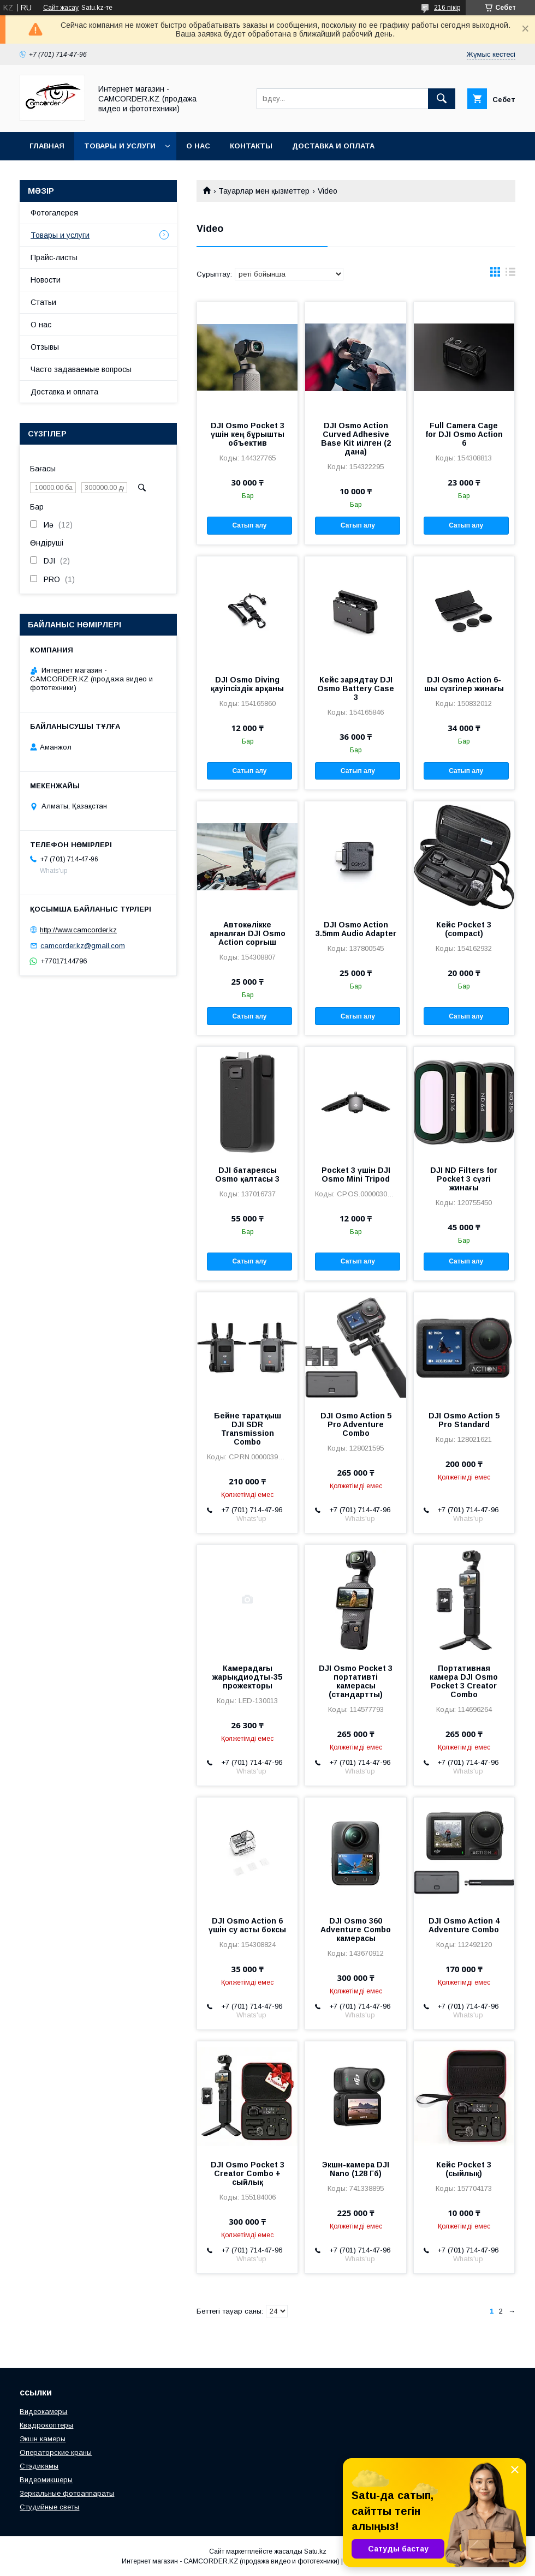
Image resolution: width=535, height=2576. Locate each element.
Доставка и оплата (333, 146)
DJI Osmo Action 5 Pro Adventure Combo (355, 1424)
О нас (198, 146)
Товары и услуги (120, 146)
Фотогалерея (54, 212)
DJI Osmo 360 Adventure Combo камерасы (355, 1929)
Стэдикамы (39, 2466)
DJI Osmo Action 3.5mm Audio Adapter (356, 929)
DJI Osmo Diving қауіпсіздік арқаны (247, 684)
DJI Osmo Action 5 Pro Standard (464, 1420)
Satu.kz (315, 2551)
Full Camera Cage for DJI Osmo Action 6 (464, 434)
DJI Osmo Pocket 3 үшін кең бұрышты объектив (247, 434)
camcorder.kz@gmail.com (82, 946)
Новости (46, 279)
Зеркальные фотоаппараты (67, 2493)
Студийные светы (49, 2507)
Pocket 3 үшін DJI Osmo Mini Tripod (356, 1174)
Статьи (43, 302)
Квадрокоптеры (46, 2425)
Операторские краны (56, 2452)
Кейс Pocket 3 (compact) (463, 929)
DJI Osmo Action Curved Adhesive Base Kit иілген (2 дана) (356, 438)
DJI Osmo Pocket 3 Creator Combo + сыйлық (247, 2173)
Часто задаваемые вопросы (81, 369)
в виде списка (510, 274)
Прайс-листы (54, 257)
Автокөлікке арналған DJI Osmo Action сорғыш (248, 933)
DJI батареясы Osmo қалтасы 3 (247, 1174)
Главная (46, 146)
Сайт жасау (61, 7)
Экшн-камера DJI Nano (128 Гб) (355, 2169)
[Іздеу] (441, 98)
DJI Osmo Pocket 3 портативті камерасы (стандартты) (356, 1681)
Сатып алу (249, 525)
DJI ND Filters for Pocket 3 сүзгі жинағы (463, 1179)
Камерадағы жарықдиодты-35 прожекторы (247, 1677)
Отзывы (45, 347)
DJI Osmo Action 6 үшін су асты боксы (247, 1925)
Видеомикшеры (46, 2480)
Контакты (251, 146)
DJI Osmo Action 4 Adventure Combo (464, 1925)
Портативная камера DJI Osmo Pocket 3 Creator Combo (464, 1681)
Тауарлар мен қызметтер (264, 191)
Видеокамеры (43, 2411)
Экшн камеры (43, 2439)
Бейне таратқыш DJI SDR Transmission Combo (247, 1428)
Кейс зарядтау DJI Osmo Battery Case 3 (355, 688)
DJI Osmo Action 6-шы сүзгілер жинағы (464, 684)
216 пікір (447, 7)
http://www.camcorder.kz (78, 930)
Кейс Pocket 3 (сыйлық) (463, 2169)
